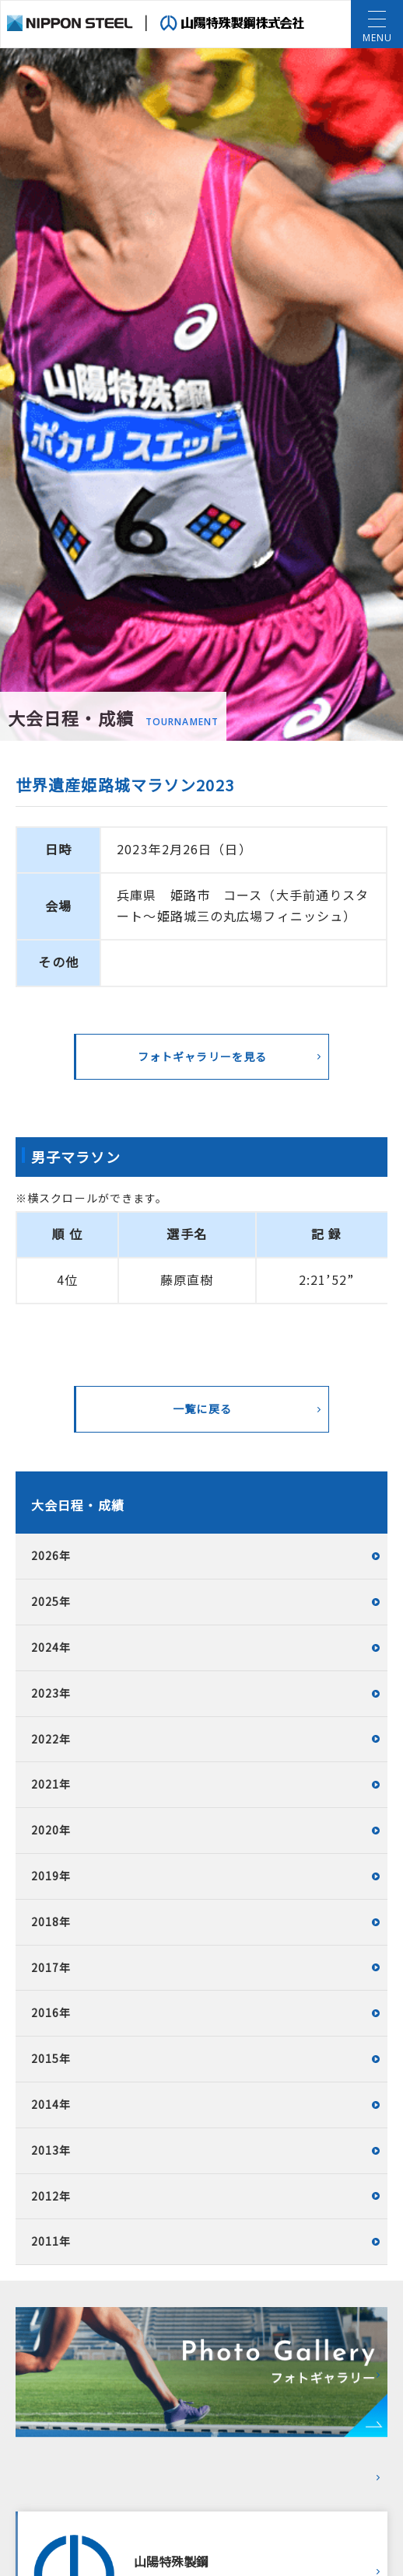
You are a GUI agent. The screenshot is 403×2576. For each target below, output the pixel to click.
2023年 (51, 1693)
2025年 (51, 1601)
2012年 (51, 2196)
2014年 (51, 2104)
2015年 (51, 2058)
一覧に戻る (202, 1408)
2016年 (51, 2012)
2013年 (51, 2150)
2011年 (51, 2241)
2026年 (51, 1555)
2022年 (51, 1739)
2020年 (51, 1830)
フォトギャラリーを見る (202, 1056)
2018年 (51, 1921)
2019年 (51, 1875)
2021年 (51, 1784)
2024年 (51, 1647)
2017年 (51, 1967)
